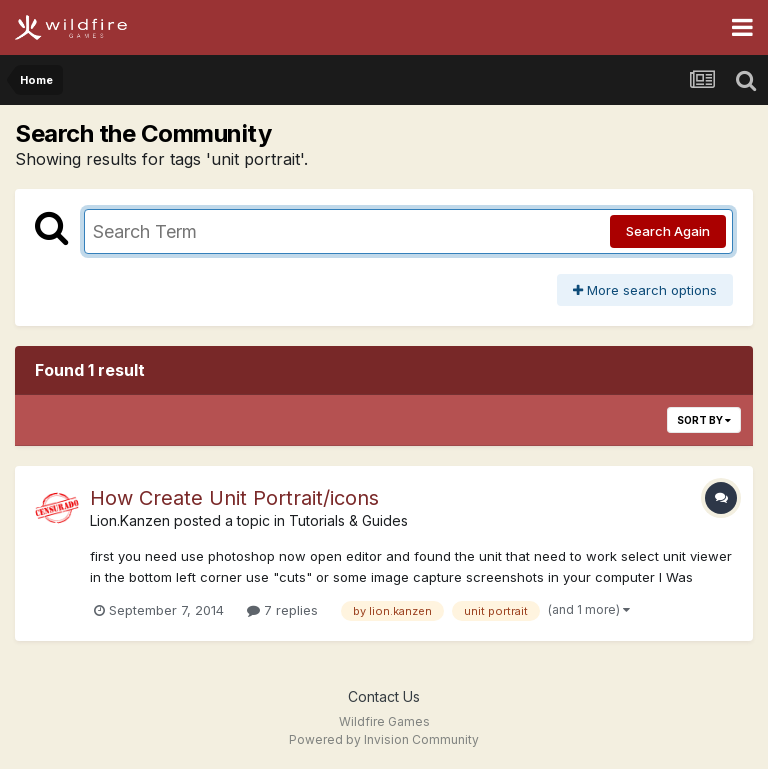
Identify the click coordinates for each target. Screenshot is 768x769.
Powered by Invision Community (384, 739)
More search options (645, 290)
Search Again (668, 231)
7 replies (282, 610)
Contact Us (384, 696)
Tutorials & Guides (348, 520)
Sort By (704, 420)
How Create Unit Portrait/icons (234, 498)
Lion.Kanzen (130, 520)
